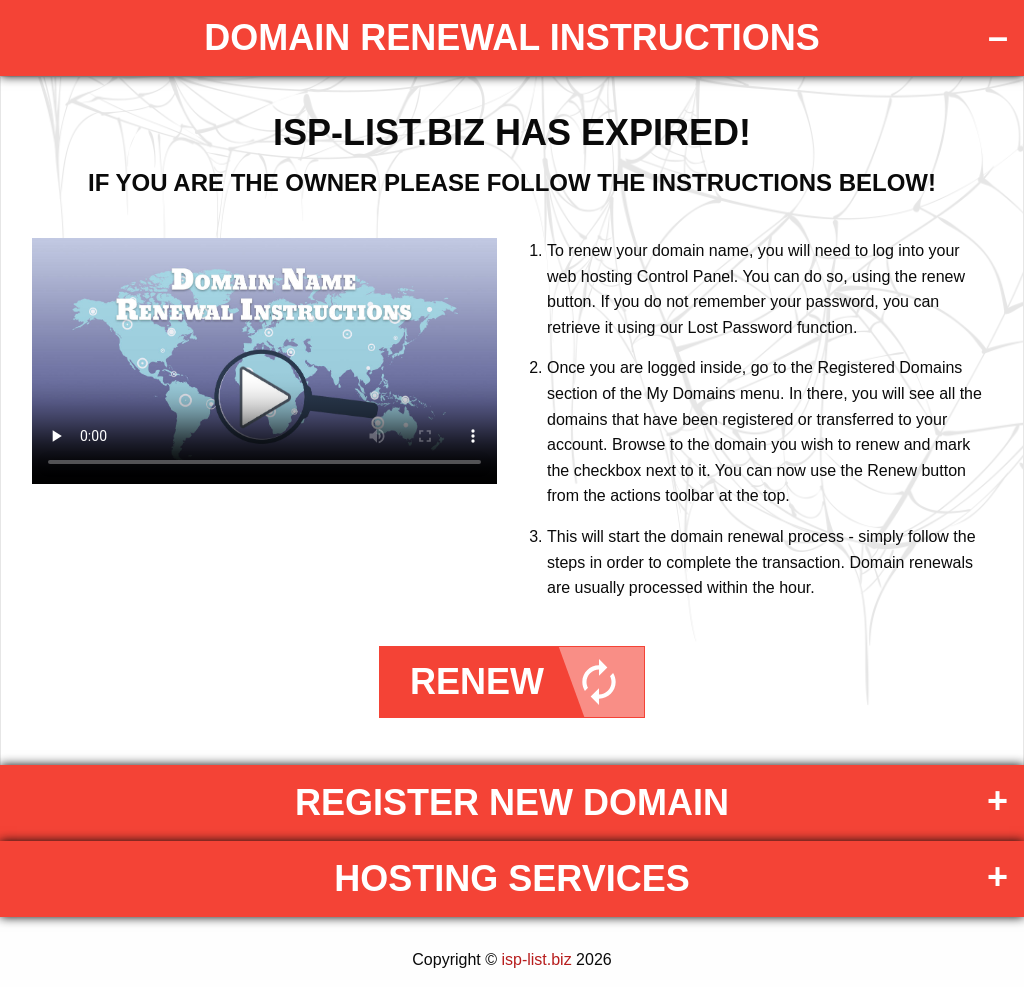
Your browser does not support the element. (264, 361)
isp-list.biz (536, 959)
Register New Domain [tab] (512, 802)
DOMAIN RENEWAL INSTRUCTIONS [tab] (511, 37)
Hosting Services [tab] (511, 878)
